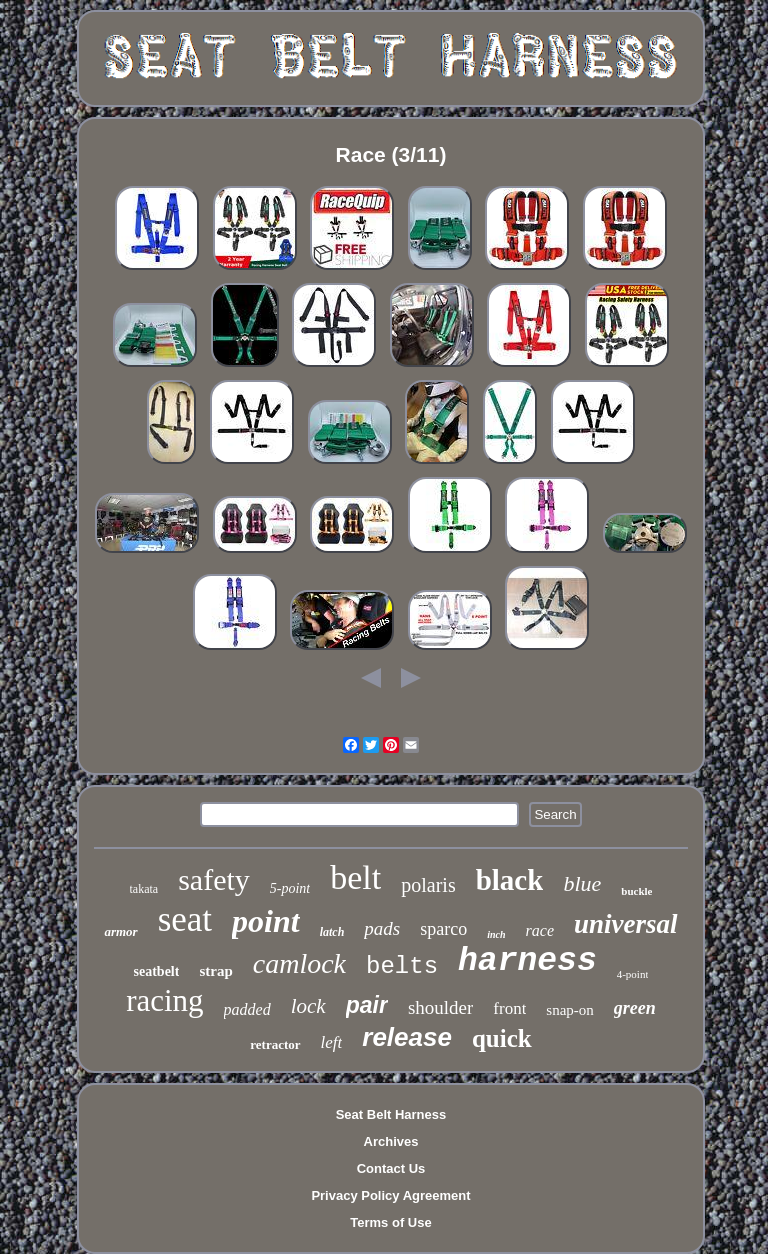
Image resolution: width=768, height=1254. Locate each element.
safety (214, 879)
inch (496, 934)
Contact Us (391, 1168)
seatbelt (157, 971)
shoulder (440, 1007)
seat (185, 919)
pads (382, 928)
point (266, 921)
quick (502, 1038)
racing (164, 1000)
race (540, 930)
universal (626, 924)
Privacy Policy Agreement (390, 1195)
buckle (636, 891)
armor (120, 931)
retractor (275, 1044)
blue (582, 883)
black (510, 880)
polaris (428, 885)
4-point (633, 974)
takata (144, 889)
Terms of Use (390, 1222)
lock (308, 1006)
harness (527, 961)
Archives (391, 1141)
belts (402, 966)
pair (367, 1005)
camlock (299, 963)
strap (215, 971)
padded (247, 1009)
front (509, 1008)
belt (355, 877)
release (407, 1037)
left (332, 1042)
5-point (290, 888)
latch (332, 932)
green (635, 1008)
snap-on (570, 1010)
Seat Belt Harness (391, 1114)
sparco (443, 929)
